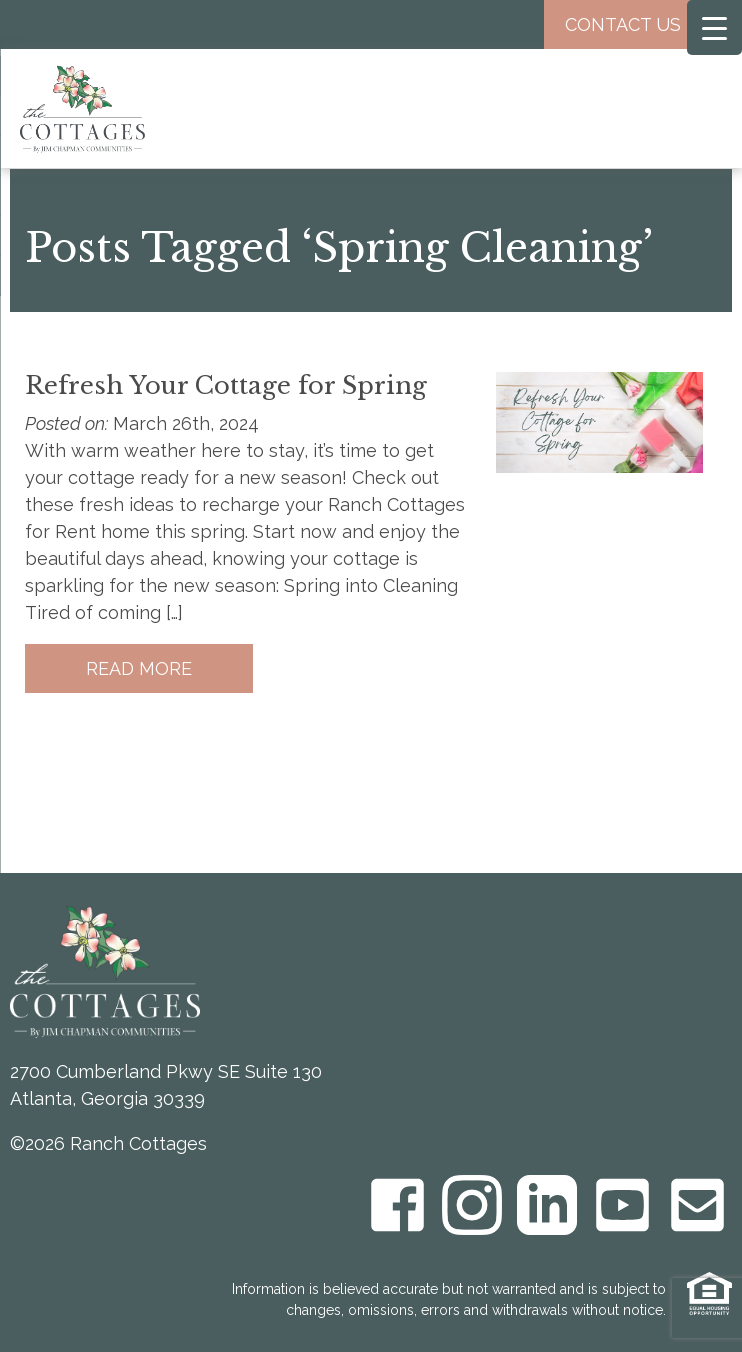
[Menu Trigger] (714, 27)
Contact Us (638, 24)
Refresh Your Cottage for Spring (226, 385)
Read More (139, 668)
